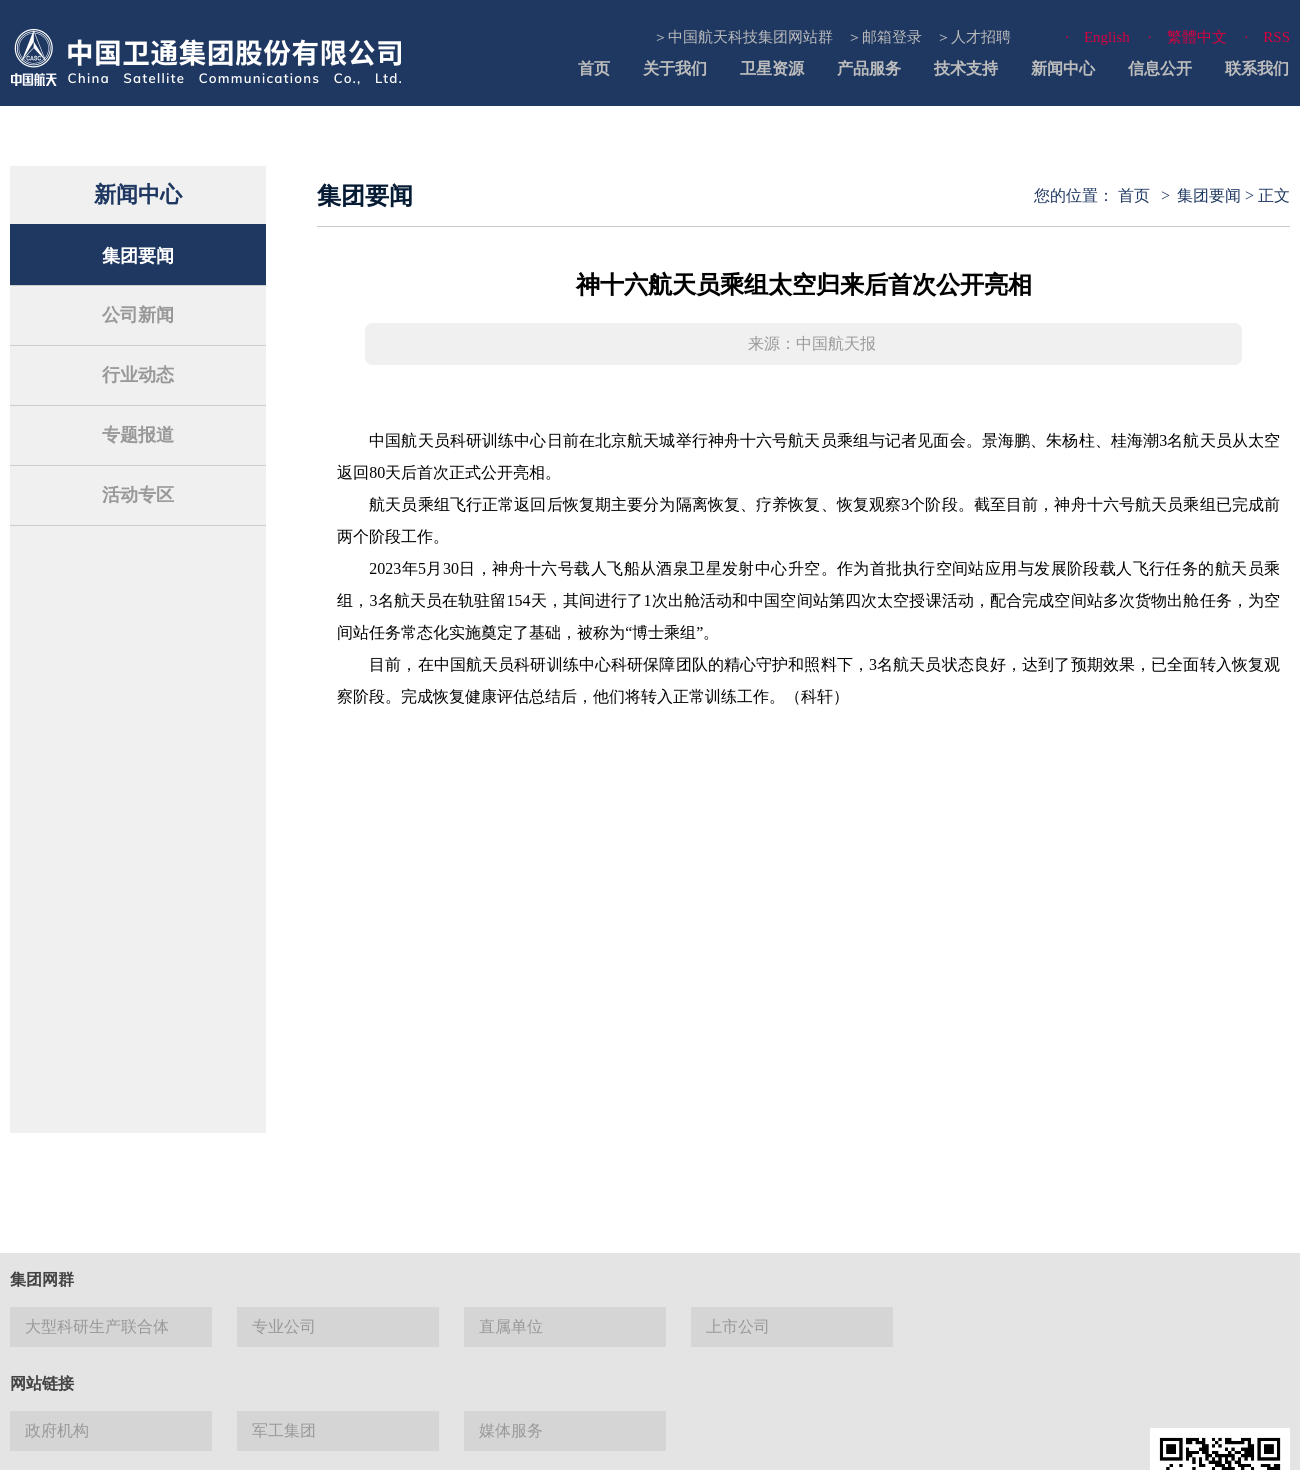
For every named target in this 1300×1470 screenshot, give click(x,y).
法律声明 (563, 1439)
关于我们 (675, 68)
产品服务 (869, 68)
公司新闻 (138, 315)
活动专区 (138, 495)
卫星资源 (772, 68)
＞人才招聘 (973, 37)
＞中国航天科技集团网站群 (743, 37)
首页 (594, 68)
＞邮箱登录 (884, 37)
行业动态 (138, 375)
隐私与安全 (810, 1439)
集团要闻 (138, 256)
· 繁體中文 (1187, 37)
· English (1097, 37)
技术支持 (966, 68)
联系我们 (1257, 68)
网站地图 (643, 1439)
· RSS (1267, 37)
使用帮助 (723, 1439)
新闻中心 (1063, 68)
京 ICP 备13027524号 (172, 1326)
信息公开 (1160, 68)
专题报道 (138, 435)
